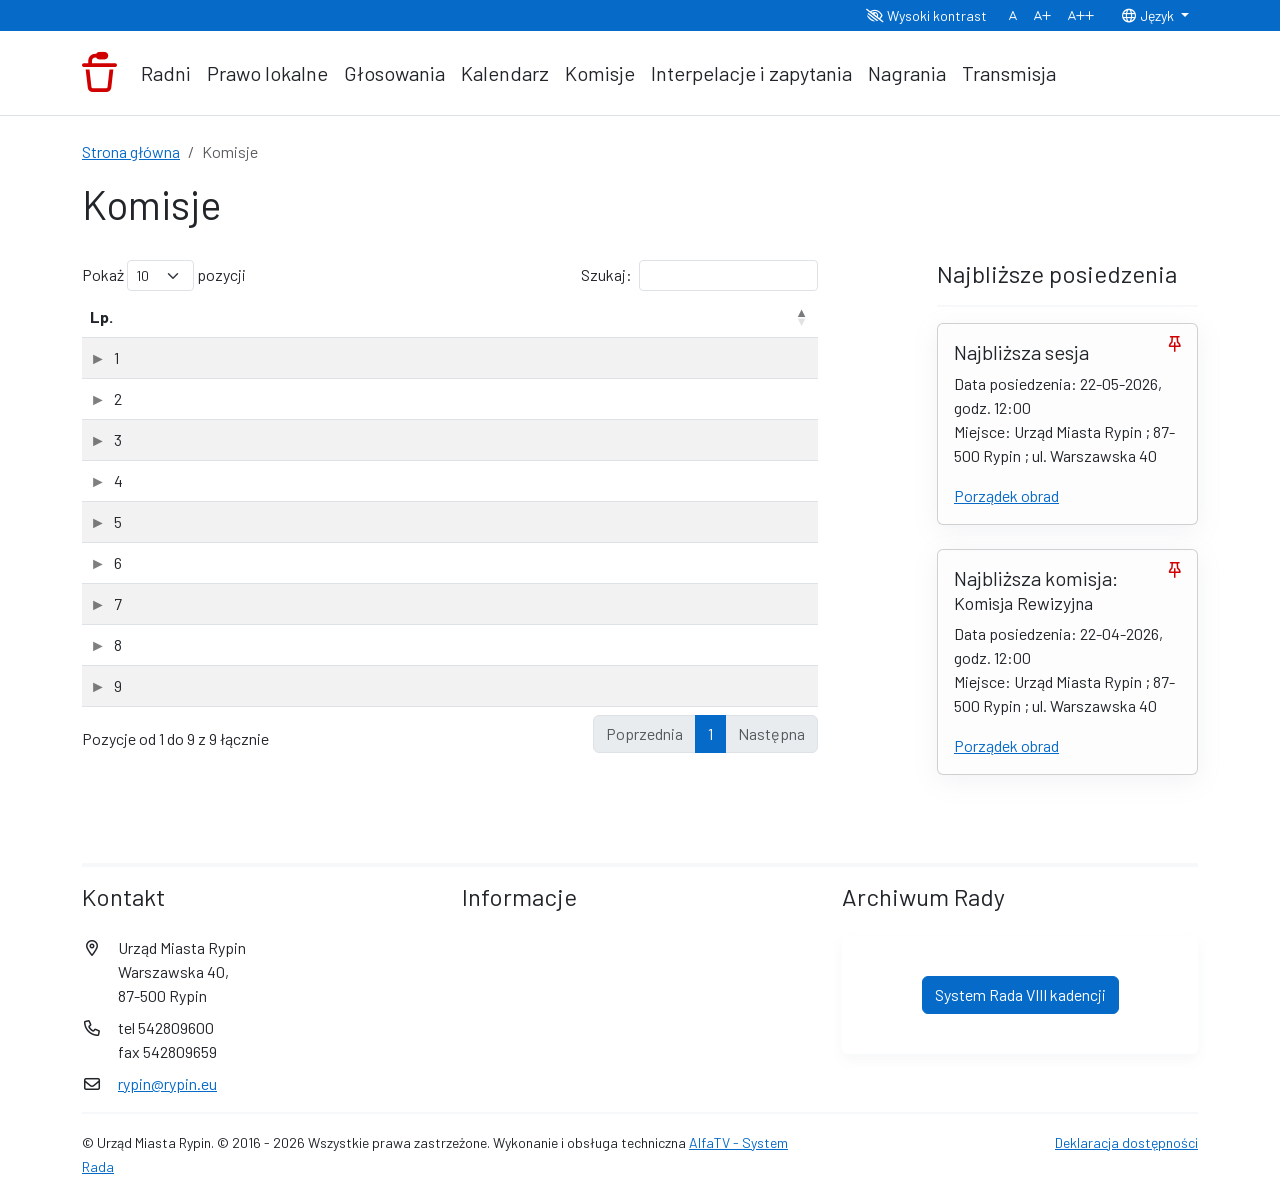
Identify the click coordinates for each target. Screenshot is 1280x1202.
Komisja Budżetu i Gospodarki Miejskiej (278, 446)
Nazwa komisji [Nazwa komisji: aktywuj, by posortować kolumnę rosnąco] (199, 340)
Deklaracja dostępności (1126, 1146)
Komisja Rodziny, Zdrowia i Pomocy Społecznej (306, 610)
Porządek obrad (1006, 495)
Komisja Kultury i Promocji (236, 487)
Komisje (600, 73)
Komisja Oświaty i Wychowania (251, 528)
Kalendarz (505, 73)
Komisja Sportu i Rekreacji (236, 692)
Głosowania (394, 73)
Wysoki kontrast (926, 15)
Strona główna (131, 151)
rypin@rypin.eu (167, 1087)
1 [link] (710, 781)
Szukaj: (699, 275)
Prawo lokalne (267, 73)
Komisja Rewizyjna (211, 569)
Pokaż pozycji (164, 275)
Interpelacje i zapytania (751, 73)
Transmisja (1009, 73)
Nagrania (907, 73)
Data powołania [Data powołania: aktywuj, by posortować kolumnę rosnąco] (718, 328)
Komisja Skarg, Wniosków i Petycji (263, 651)
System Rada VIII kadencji (1020, 998)
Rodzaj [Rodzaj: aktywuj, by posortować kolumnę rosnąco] (620, 340)
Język (1149, 15)
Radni (166, 73)
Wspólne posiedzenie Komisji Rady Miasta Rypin (309, 733)
